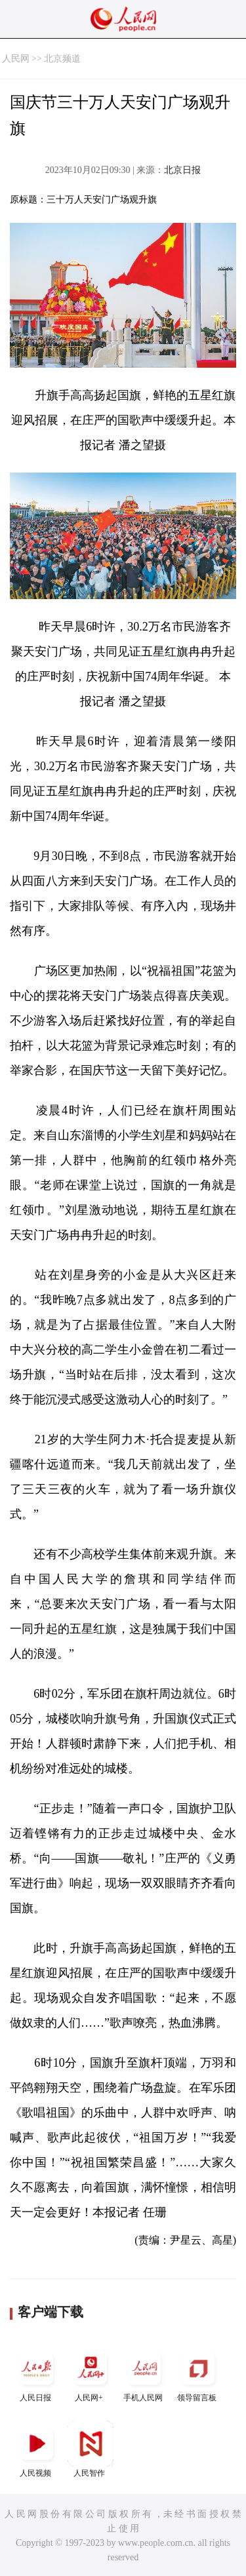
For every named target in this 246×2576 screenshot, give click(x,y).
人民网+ (90, 2373)
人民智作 (90, 2449)
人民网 (16, 59)
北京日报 (182, 170)
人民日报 (37, 2373)
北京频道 (62, 59)
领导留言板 (198, 2373)
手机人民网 (144, 2373)
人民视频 (37, 2449)
